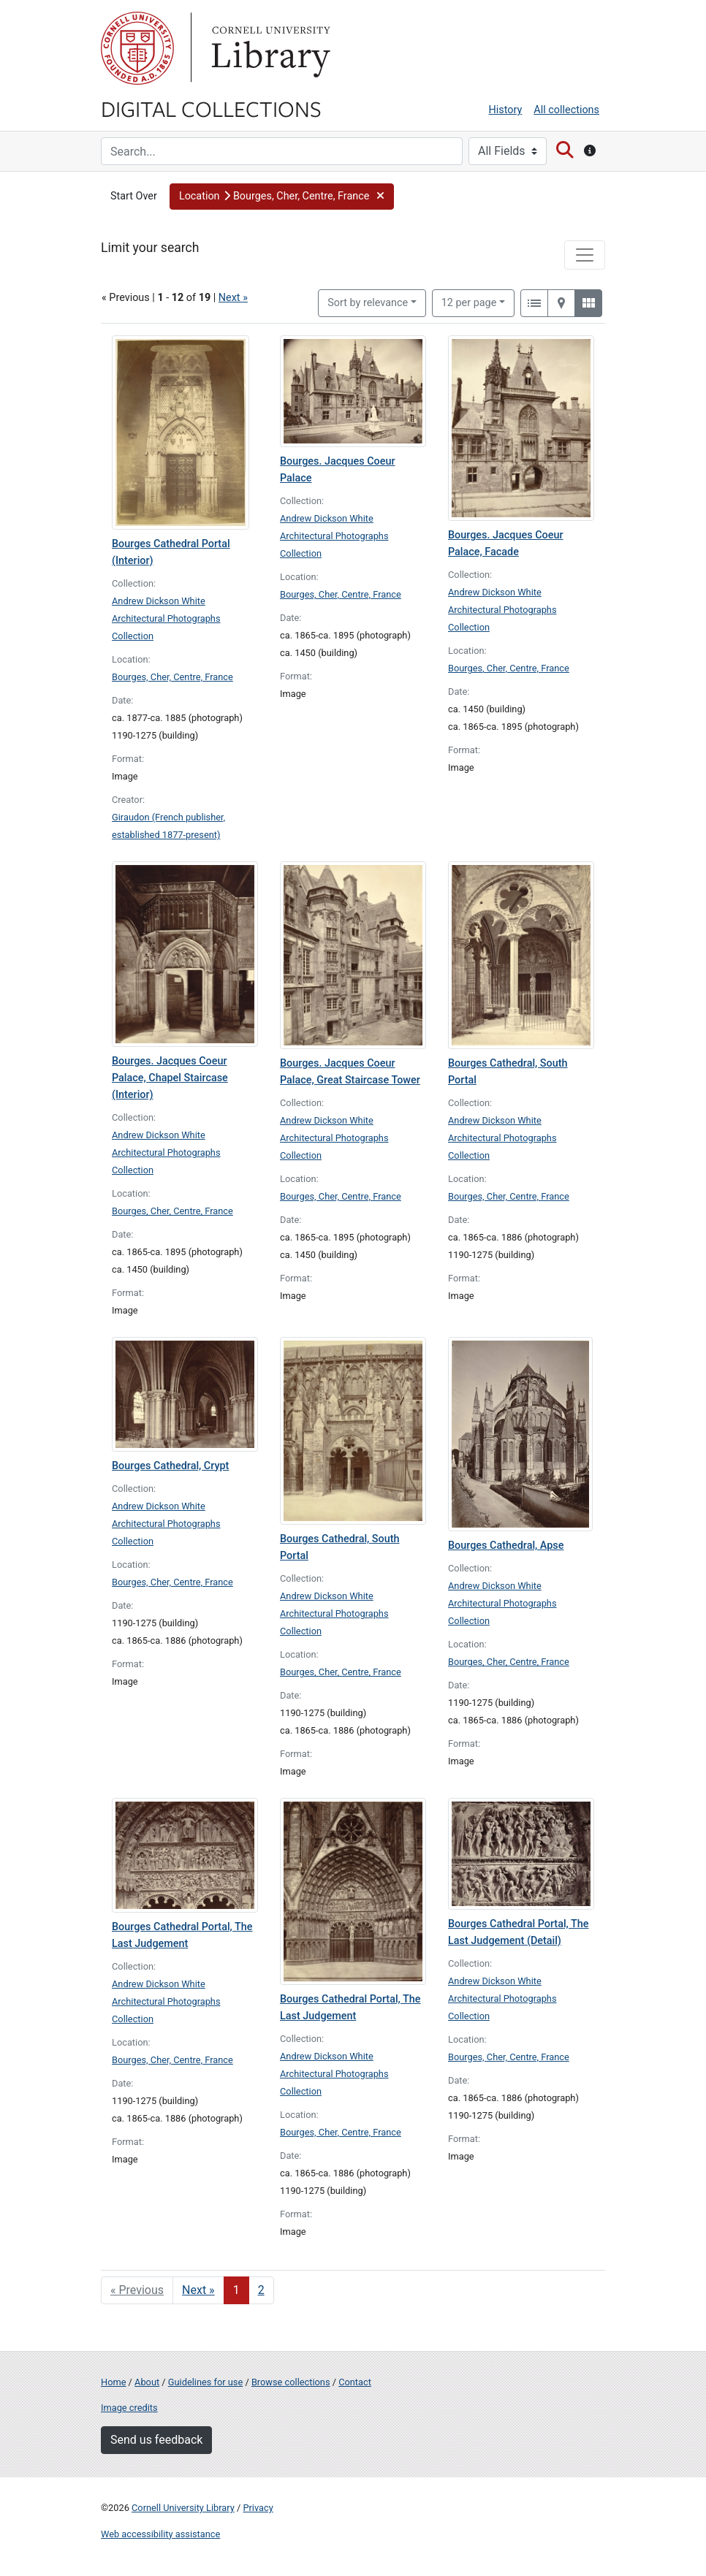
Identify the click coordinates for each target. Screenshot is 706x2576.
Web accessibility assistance (160, 2534)
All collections (566, 110)
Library (268, 48)
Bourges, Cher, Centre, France (172, 676)
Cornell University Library (183, 2507)
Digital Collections (211, 108)
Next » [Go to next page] (198, 2290)
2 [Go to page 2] (261, 2290)
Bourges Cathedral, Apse (506, 1545)
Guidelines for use (205, 2382)
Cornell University (137, 48)
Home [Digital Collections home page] (113, 2382)
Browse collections (290, 2382)
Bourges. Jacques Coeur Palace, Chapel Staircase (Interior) (170, 1078)
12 (469, 301)
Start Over (133, 196)
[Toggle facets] (584, 255)
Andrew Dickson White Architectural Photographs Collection (166, 618)
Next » (233, 297)
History (506, 110)
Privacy (258, 2507)
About (146, 2382)
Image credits (129, 2407)
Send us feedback (156, 2440)
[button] (282, 196)
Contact (354, 2382)
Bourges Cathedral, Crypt (170, 1466)
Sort (367, 303)
